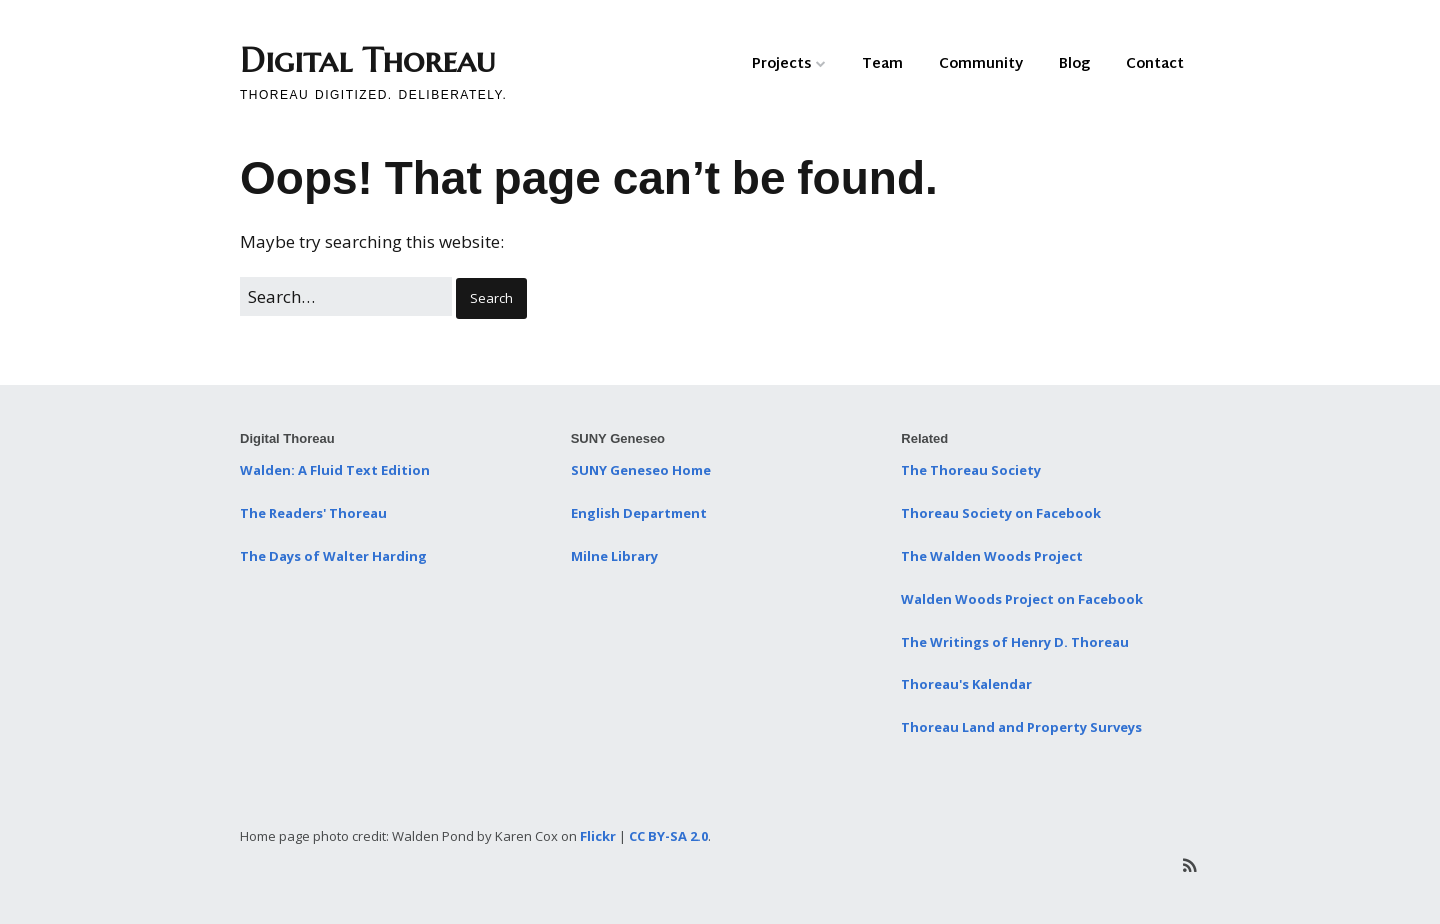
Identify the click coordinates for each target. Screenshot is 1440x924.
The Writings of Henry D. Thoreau (1015, 642)
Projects (781, 64)
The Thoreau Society (971, 470)
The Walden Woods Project (992, 556)
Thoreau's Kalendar (966, 684)
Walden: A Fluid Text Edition (335, 470)
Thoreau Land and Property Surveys (1021, 727)
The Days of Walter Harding (333, 556)
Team (882, 64)
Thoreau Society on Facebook (1001, 513)
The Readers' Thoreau (313, 513)
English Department (639, 513)
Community (981, 64)
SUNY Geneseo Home (641, 470)
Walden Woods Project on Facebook (1022, 599)
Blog (1074, 64)
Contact (1155, 64)
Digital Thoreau (367, 60)
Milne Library (614, 556)
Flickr (598, 836)
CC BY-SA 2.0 (668, 836)
